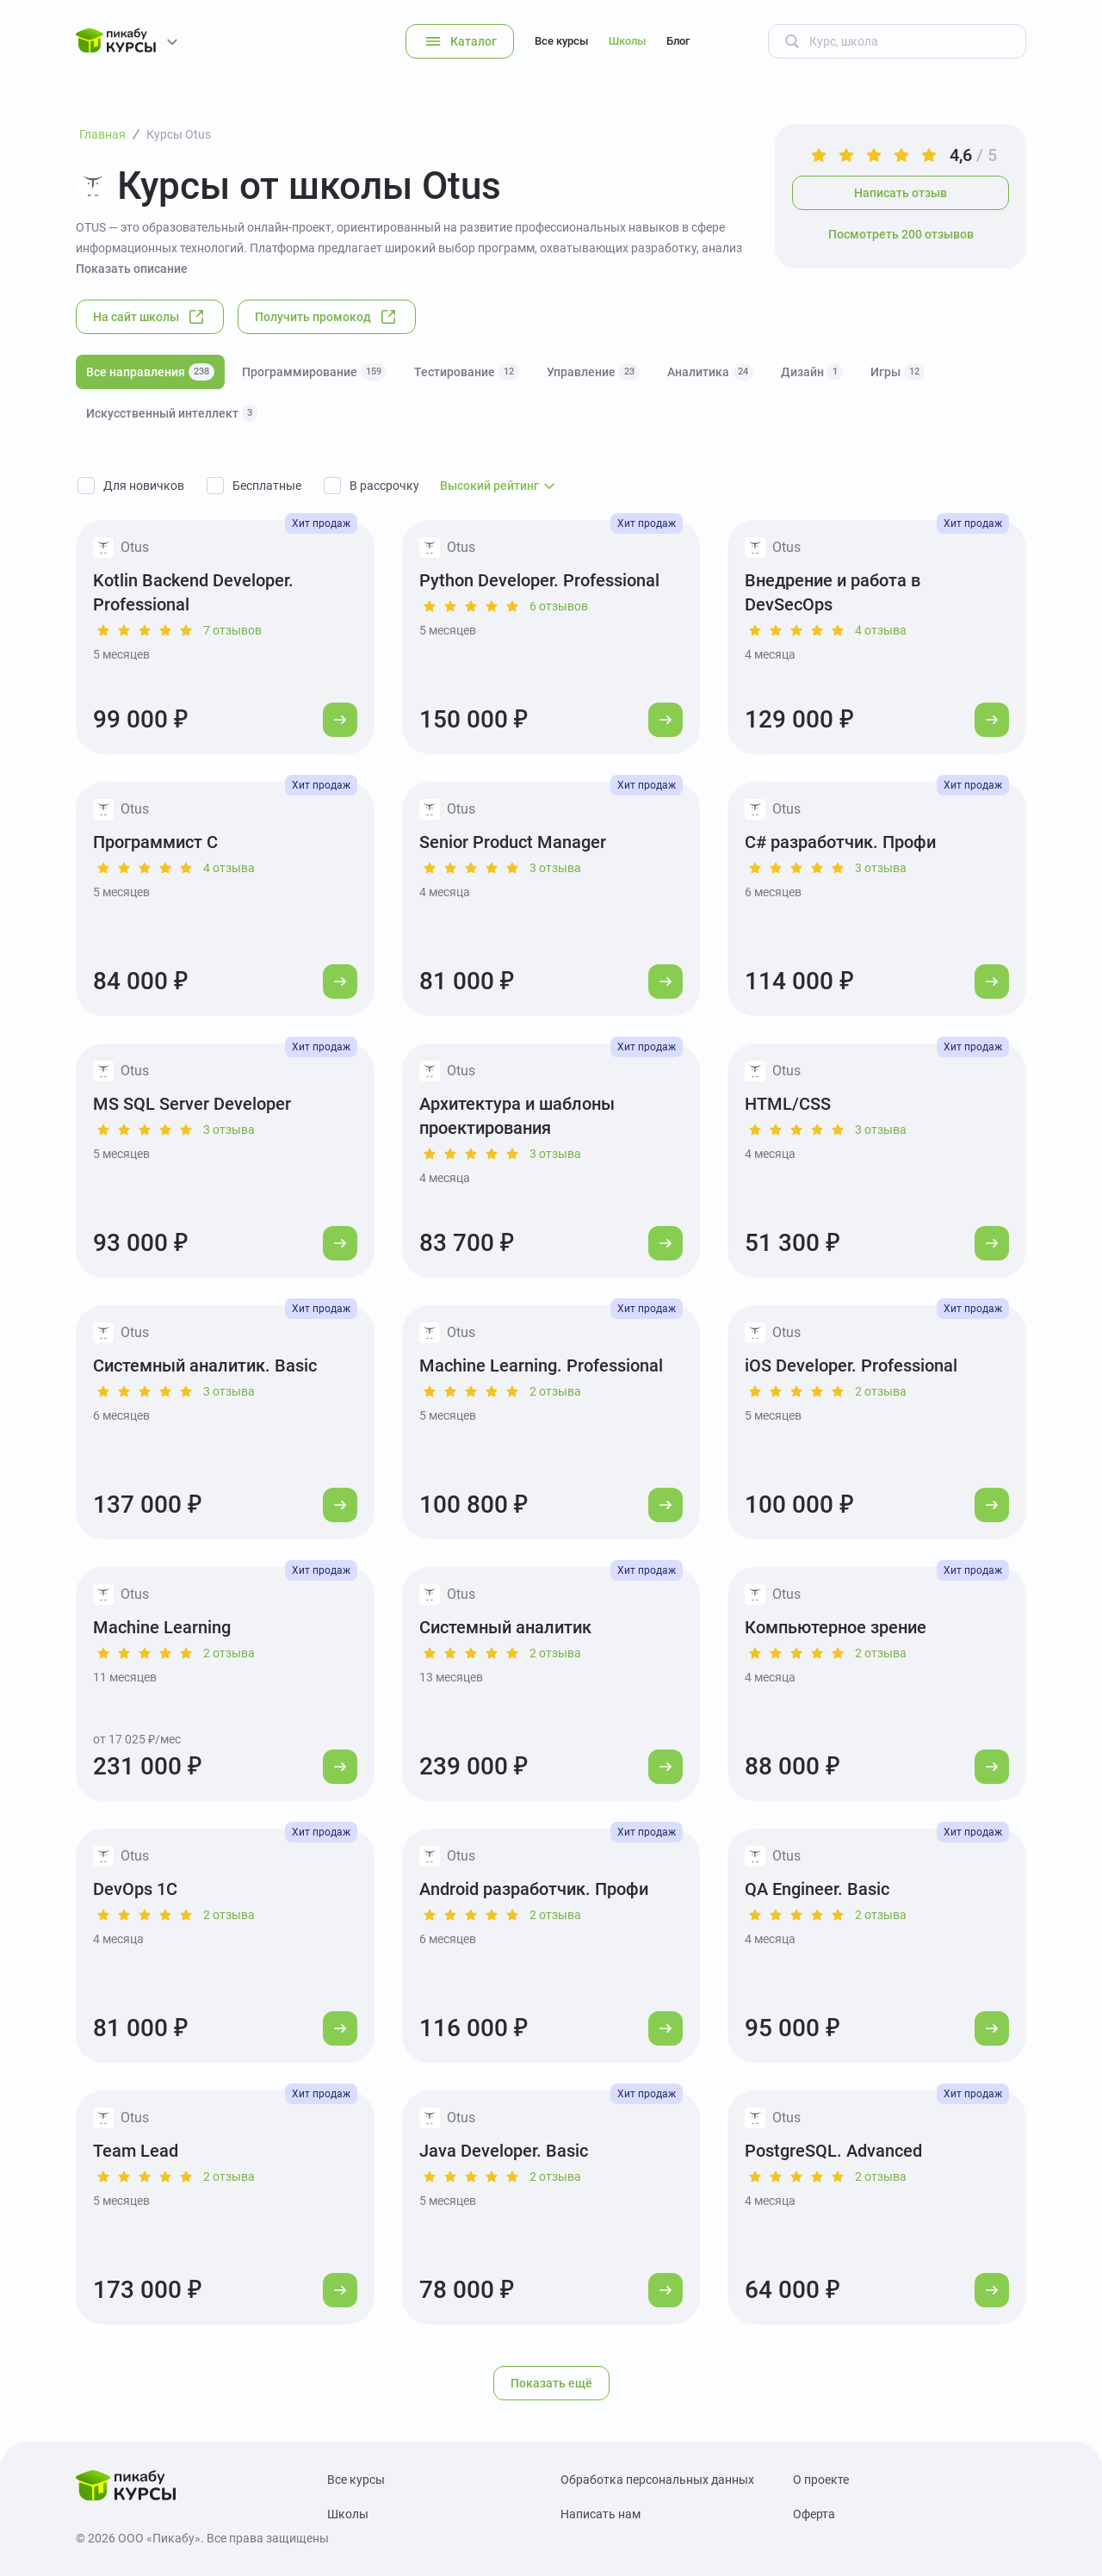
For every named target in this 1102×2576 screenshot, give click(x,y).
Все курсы (561, 40)
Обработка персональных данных (657, 2479)
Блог (678, 40)
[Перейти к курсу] (340, 720)
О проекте (821, 2479)
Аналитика (710, 372)
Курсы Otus (178, 134)
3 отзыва (555, 868)
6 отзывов (558, 606)
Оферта (814, 2514)
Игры (897, 372)
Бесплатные (266, 485)
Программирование (314, 372)
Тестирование (466, 372)
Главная (102, 134)
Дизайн (812, 372)
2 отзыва (555, 1391)
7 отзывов (232, 630)
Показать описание (132, 269)
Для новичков (143, 485)
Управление (593, 372)
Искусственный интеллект (171, 413)
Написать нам (600, 2514)
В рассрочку (384, 485)
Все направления (150, 372)
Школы (627, 40)
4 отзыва (881, 630)
